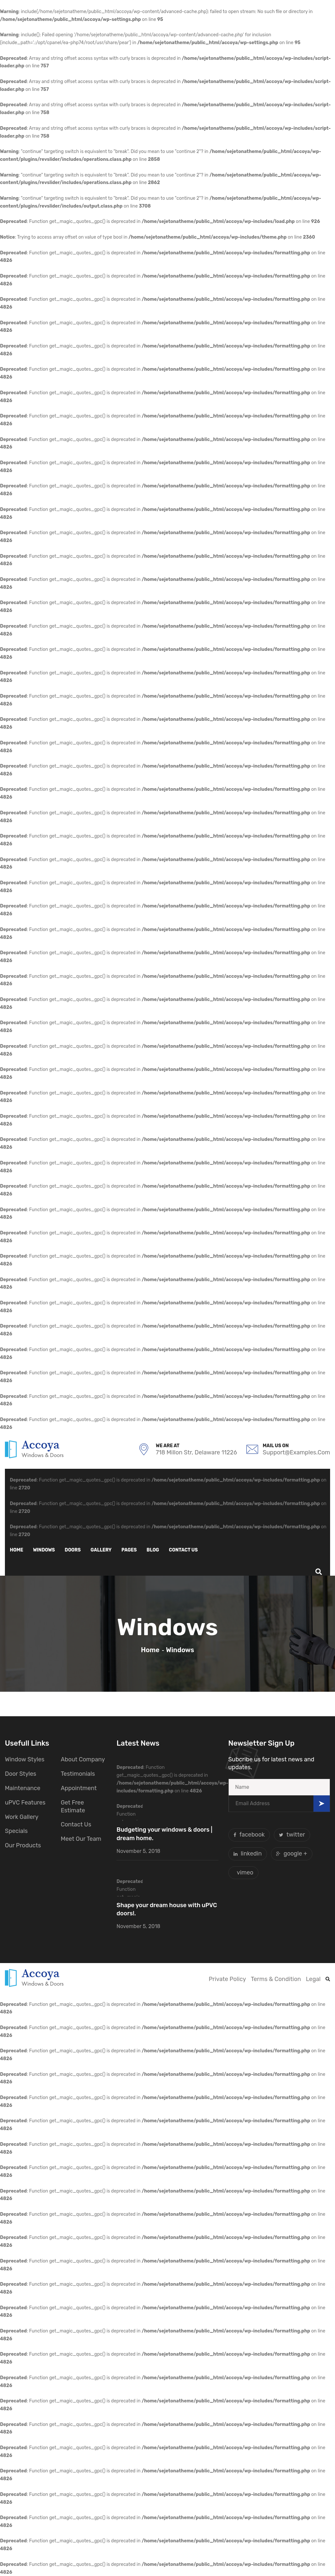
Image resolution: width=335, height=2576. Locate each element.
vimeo (245, 1872)
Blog (153, 1550)
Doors (73, 1550)
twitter (292, 1835)
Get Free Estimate (73, 1806)
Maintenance (22, 1788)
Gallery (101, 1550)
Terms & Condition (276, 1979)
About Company (83, 1759)
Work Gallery (22, 1817)
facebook (249, 1835)
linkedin (248, 1854)
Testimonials (78, 1773)
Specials (16, 1831)
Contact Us (76, 1824)
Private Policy (227, 1979)
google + (291, 1854)
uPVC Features (25, 1802)
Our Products (23, 1845)
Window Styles (24, 1759)
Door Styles (20, 1773)
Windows (44, 1550)
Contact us (183, 1550)
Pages (129, 1550)
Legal (313, 1979)
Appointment (79, 1788)
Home (16, 1550)
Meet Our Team (81, 1838)
